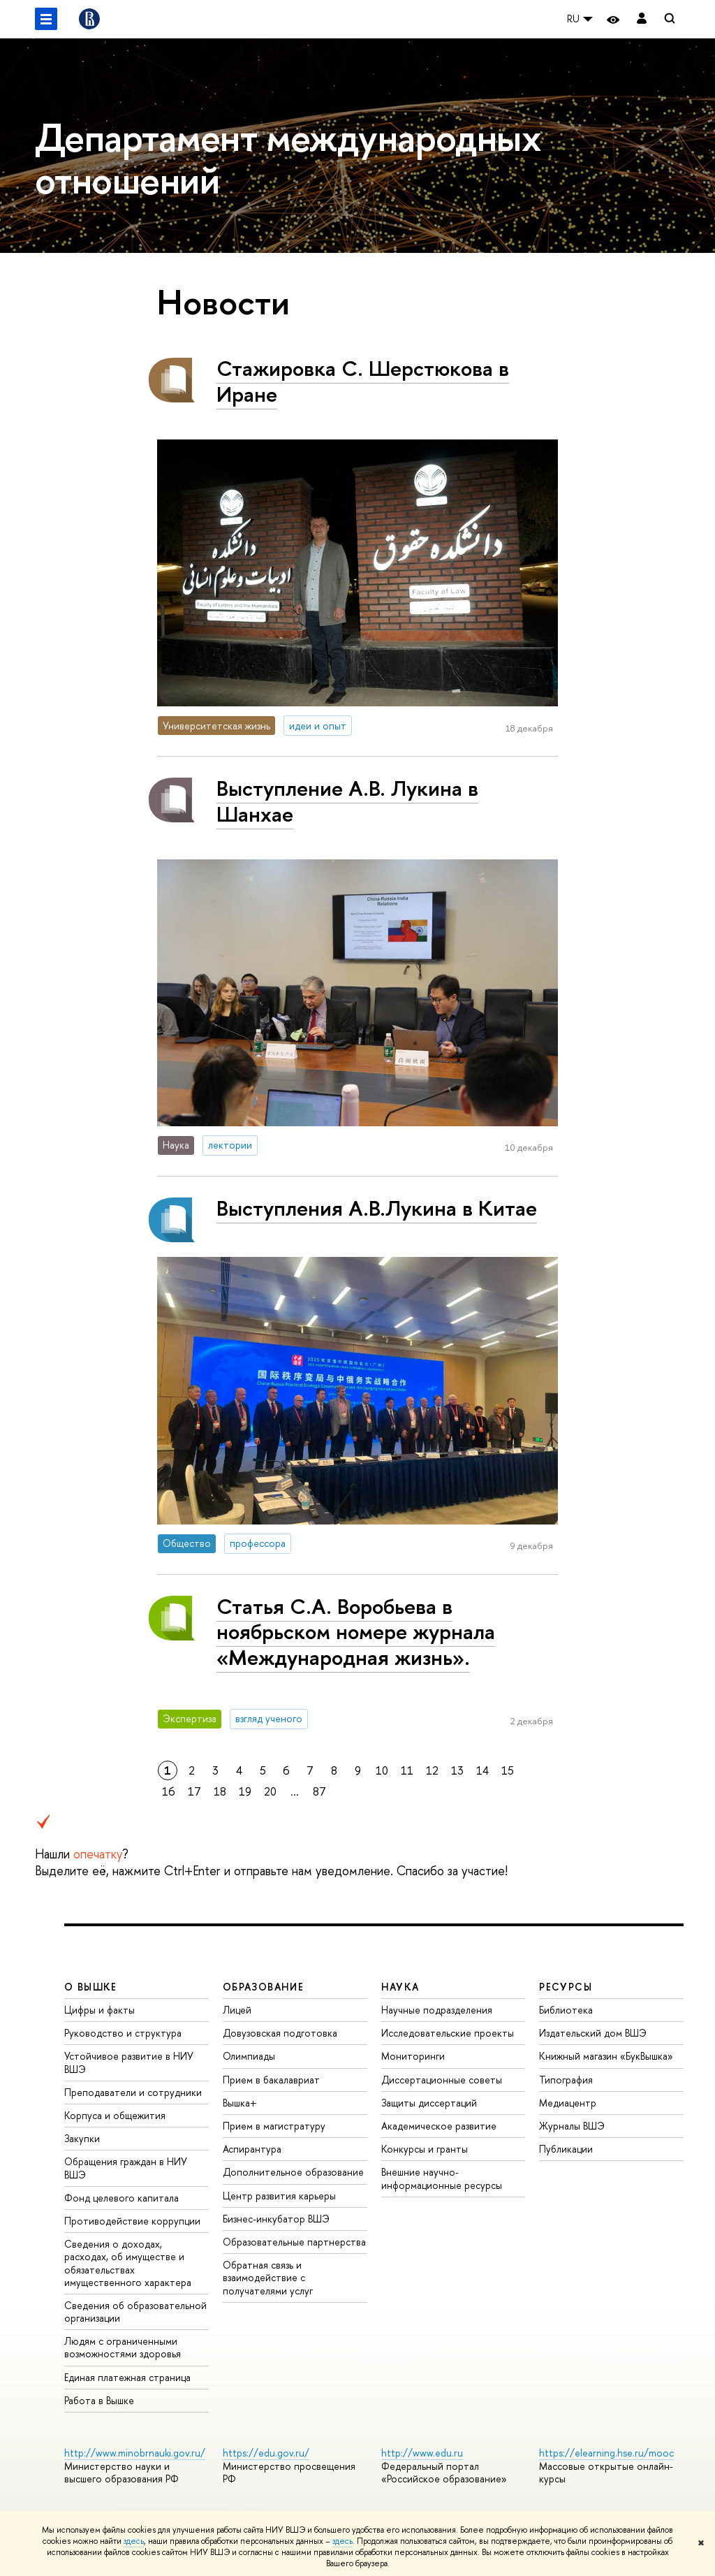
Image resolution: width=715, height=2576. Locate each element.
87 (319, 1791)
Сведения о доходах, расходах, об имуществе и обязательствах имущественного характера (127, 2263)
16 (168, 1791)
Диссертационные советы (441, 2079)
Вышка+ (240, 2102)
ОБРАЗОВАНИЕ (263, 1986)
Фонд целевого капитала (121, 2197)
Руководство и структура (123, 2032)
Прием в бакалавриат (271, 2079)
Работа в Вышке (99, 2400)
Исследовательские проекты (447, 2032)
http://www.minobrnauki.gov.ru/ (134, 2452)
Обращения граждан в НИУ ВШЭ (125, 2168)
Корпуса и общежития (114, 2115)
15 (507, 1770)
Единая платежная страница (127, 2377)
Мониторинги (413, 2055)
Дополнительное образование (293, 2171)
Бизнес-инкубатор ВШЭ (276, 2218)
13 (457, 1770)
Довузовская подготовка (280, 2032)
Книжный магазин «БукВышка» (606, 2055)
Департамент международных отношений (287, 158)
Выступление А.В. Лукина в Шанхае (347, 801)
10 (382, 1770)
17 (194, 1791)
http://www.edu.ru (422, 2452)
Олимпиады (249, 2055)
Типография (566, 2079)
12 (432, 1770)
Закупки (82, 2138)
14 (482, 1770)
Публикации (566, 2148)
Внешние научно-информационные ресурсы (441, 2178)
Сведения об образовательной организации (135, 2311)
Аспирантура (252, 2148)
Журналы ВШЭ (572, 2125)
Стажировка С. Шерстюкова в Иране (362, 381)
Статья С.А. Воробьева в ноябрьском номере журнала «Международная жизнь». (355, 1632)
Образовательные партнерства (294, 2241)
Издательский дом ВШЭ (593, 2032)
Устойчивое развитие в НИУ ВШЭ (128, 2062)
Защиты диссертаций (429, 2102)
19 (245, 1791)
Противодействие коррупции (132, 2220)
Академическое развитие (438, 2125)
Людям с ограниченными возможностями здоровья (122, 2347)
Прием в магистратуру (274, 2125)
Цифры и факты (99, 2009)
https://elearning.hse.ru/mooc (606, 2452)
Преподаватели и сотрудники (133, 2092)
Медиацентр (567, 2102)
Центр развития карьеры (279, 2195)
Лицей (237, 2009)
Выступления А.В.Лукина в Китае (376, 1208)
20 (270, 1791)
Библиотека (566, 2009)
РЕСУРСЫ (565, 1986)
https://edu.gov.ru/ (266, 2452)
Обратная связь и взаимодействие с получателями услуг (268, 2277)
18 (220, 1791)
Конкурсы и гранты (424, 2148)
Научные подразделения (436, 2009)
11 (407, 1770)
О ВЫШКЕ (90, 1986)
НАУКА (400, 1986)
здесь (134, 2541)
